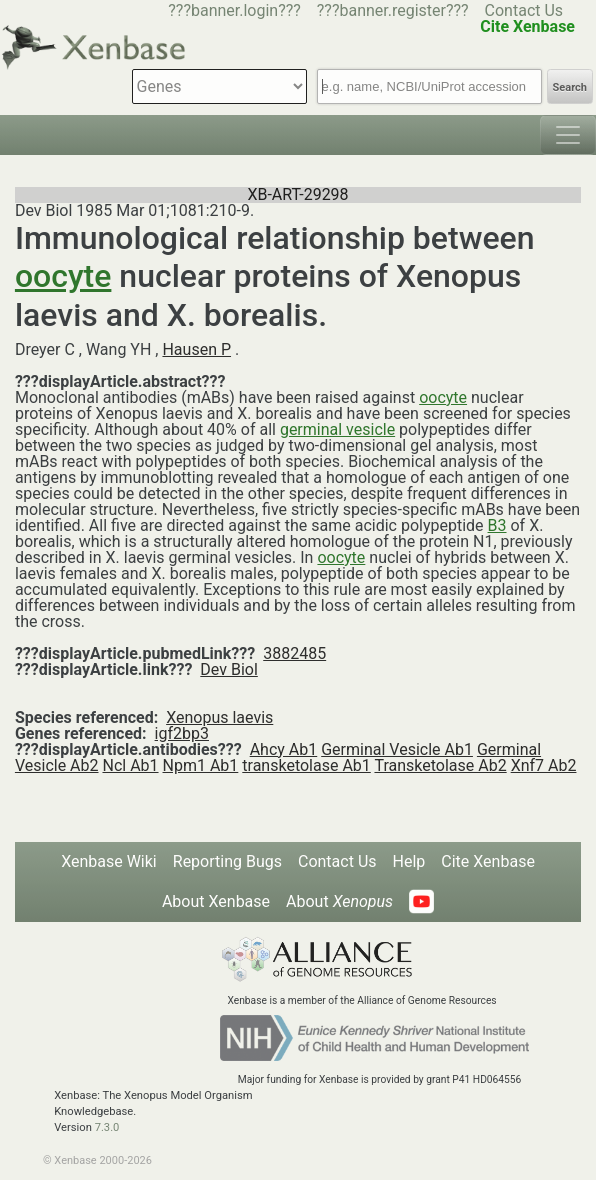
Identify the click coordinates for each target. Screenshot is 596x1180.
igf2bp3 (182, 733)
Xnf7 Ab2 (544, 765)
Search (570, 87)
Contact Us (524, 10)
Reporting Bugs (227, 861)
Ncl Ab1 (130, 765)
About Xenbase (216, 901)
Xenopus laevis (219, 717)
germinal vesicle (337, 429)
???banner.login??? (234, 10)
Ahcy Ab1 (284, 749)
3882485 (294, 653)
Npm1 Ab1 (201, 765)
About (339, 901)
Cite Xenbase (488, 861)
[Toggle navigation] (568, 135)
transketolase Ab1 (306, 765)
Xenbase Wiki (109, 861)
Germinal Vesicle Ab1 (397, 749)
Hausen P (196, 349)
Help (409, 861)
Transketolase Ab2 (440, 765)
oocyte (63, 276)
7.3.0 (107, 1127)
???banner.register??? (393, 10)
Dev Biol (228, 669)
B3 (497, 525)
